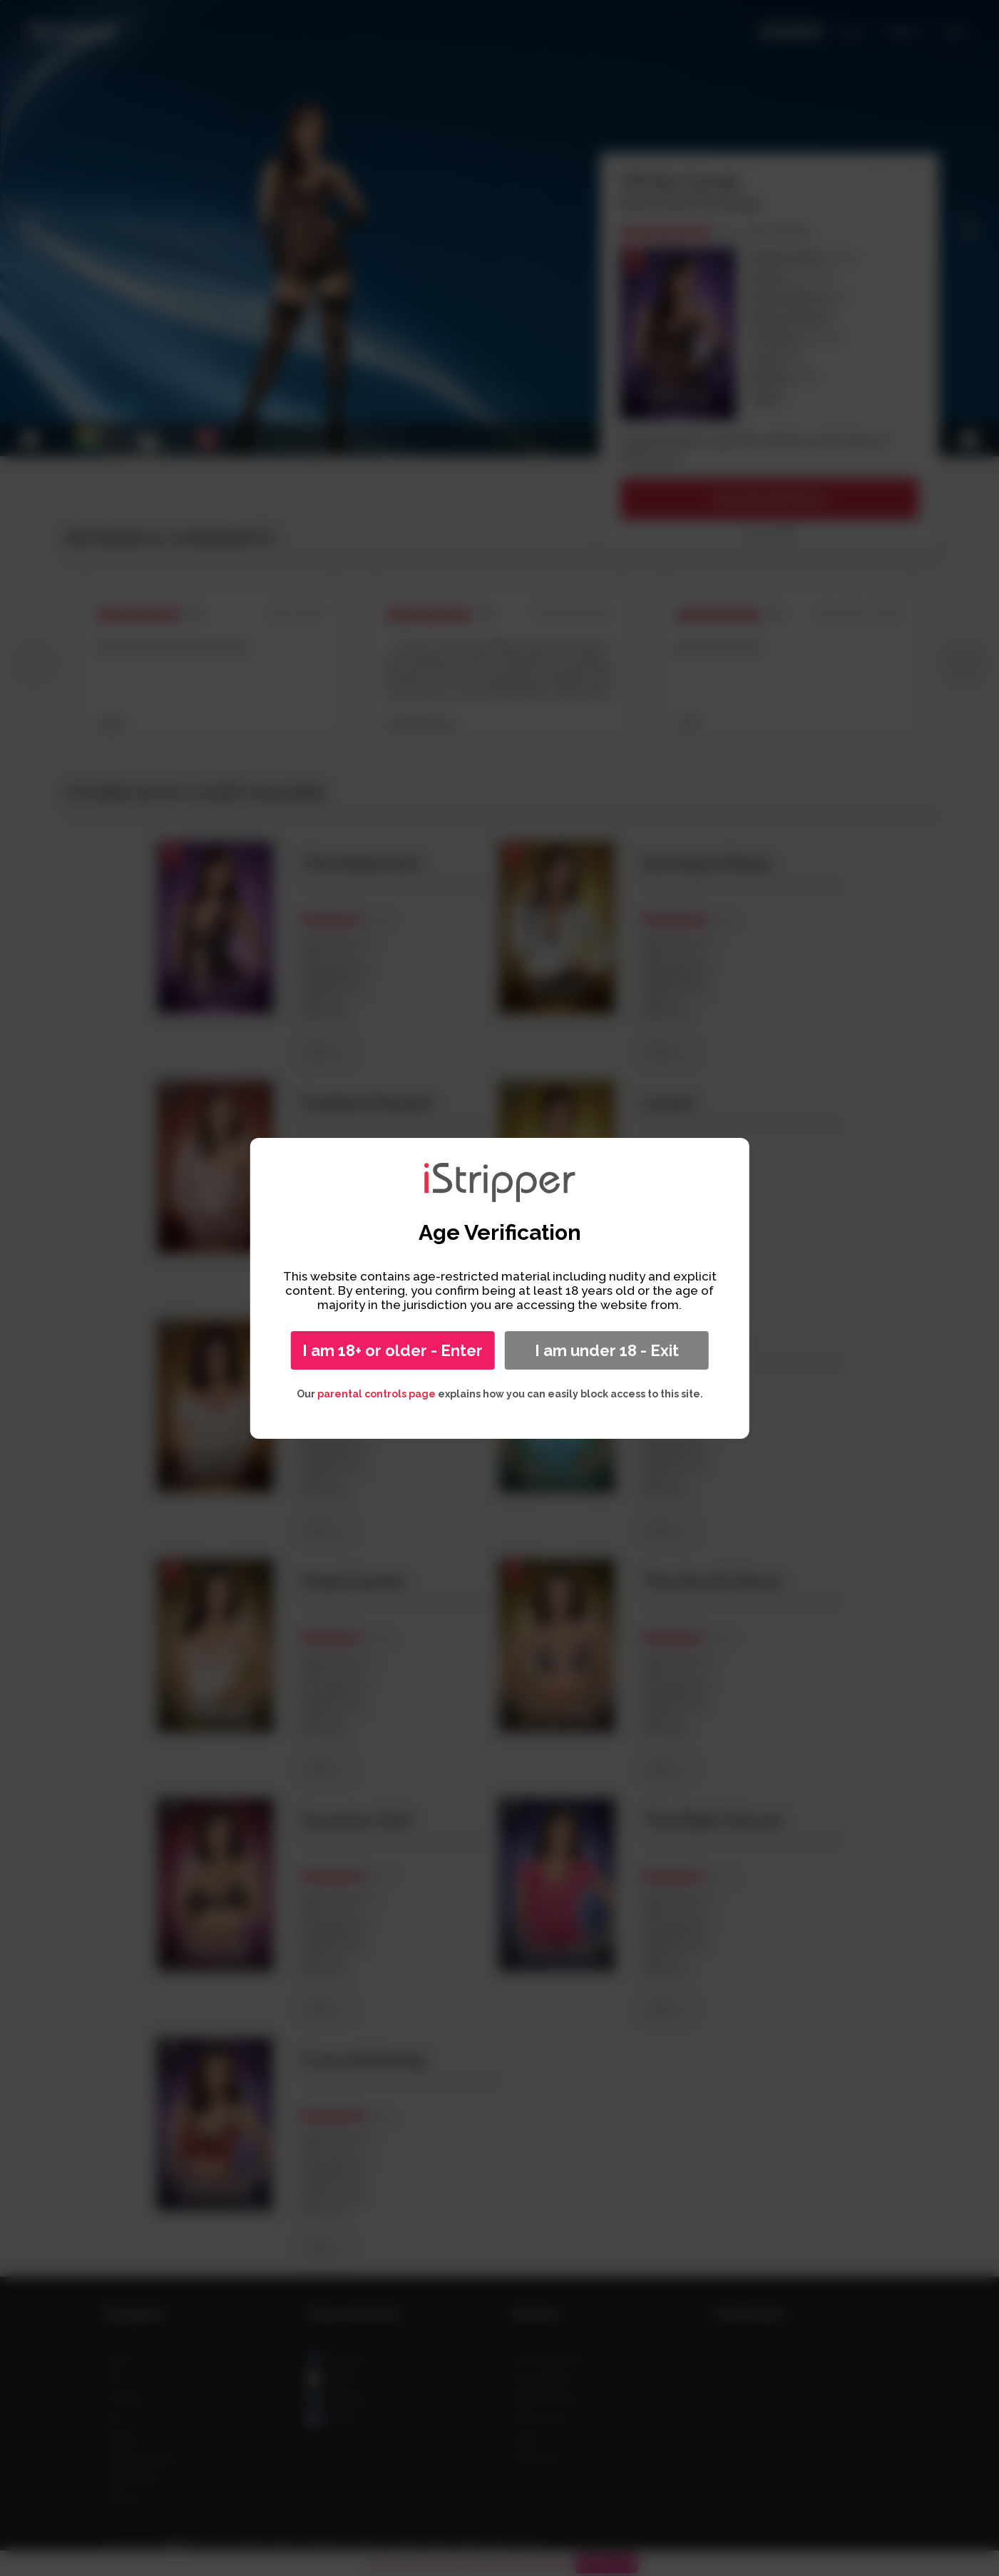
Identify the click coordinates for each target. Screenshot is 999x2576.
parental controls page (376, 1394)
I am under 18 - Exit (607, 1350)
